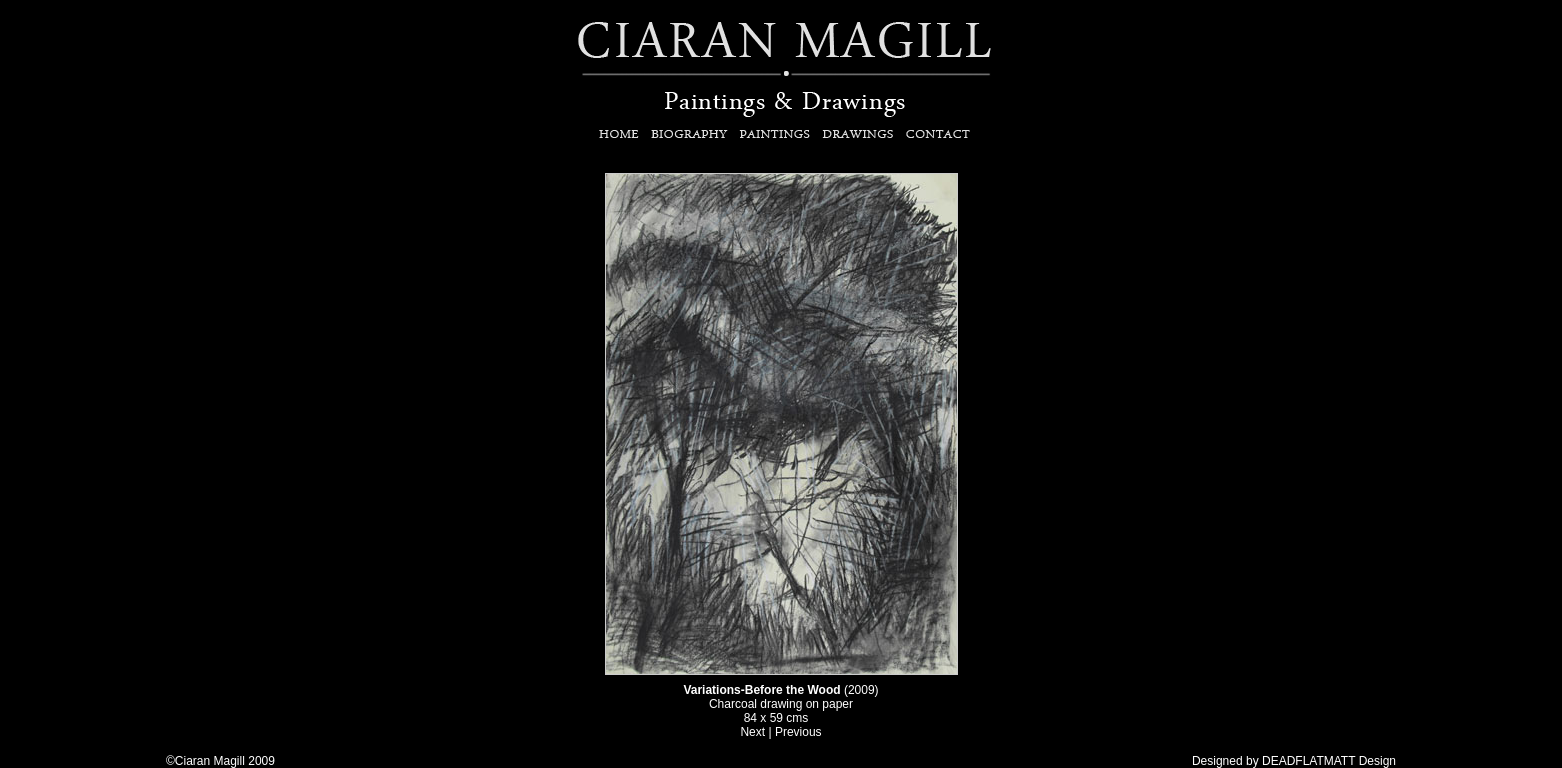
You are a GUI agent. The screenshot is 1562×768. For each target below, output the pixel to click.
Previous (797, 732)
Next (752, 732)
